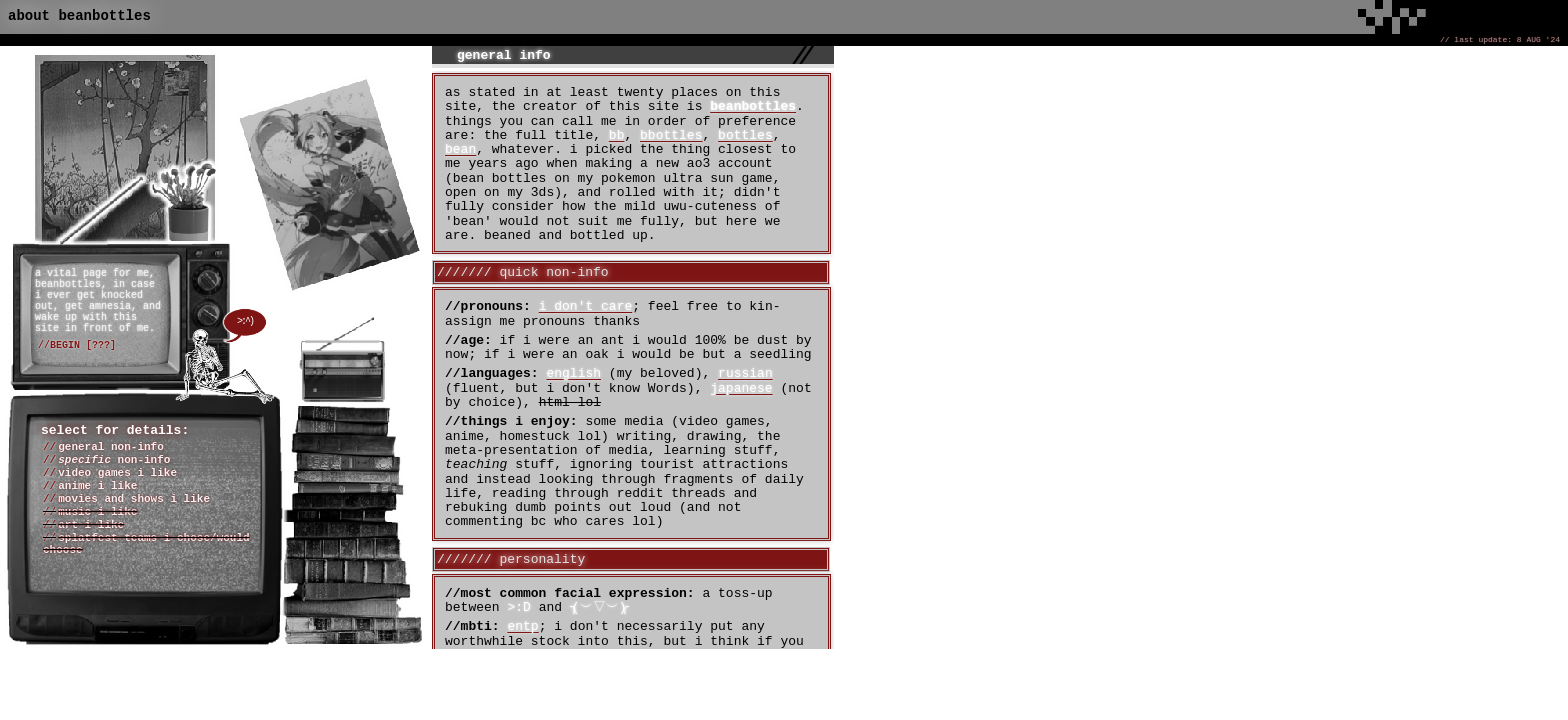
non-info (114, 460)
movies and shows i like (134, 499)
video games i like (117, 473)
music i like (97, 512)
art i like (91, 525)
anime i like (97, 486)
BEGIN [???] (83, 345)
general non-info (111, 447)
